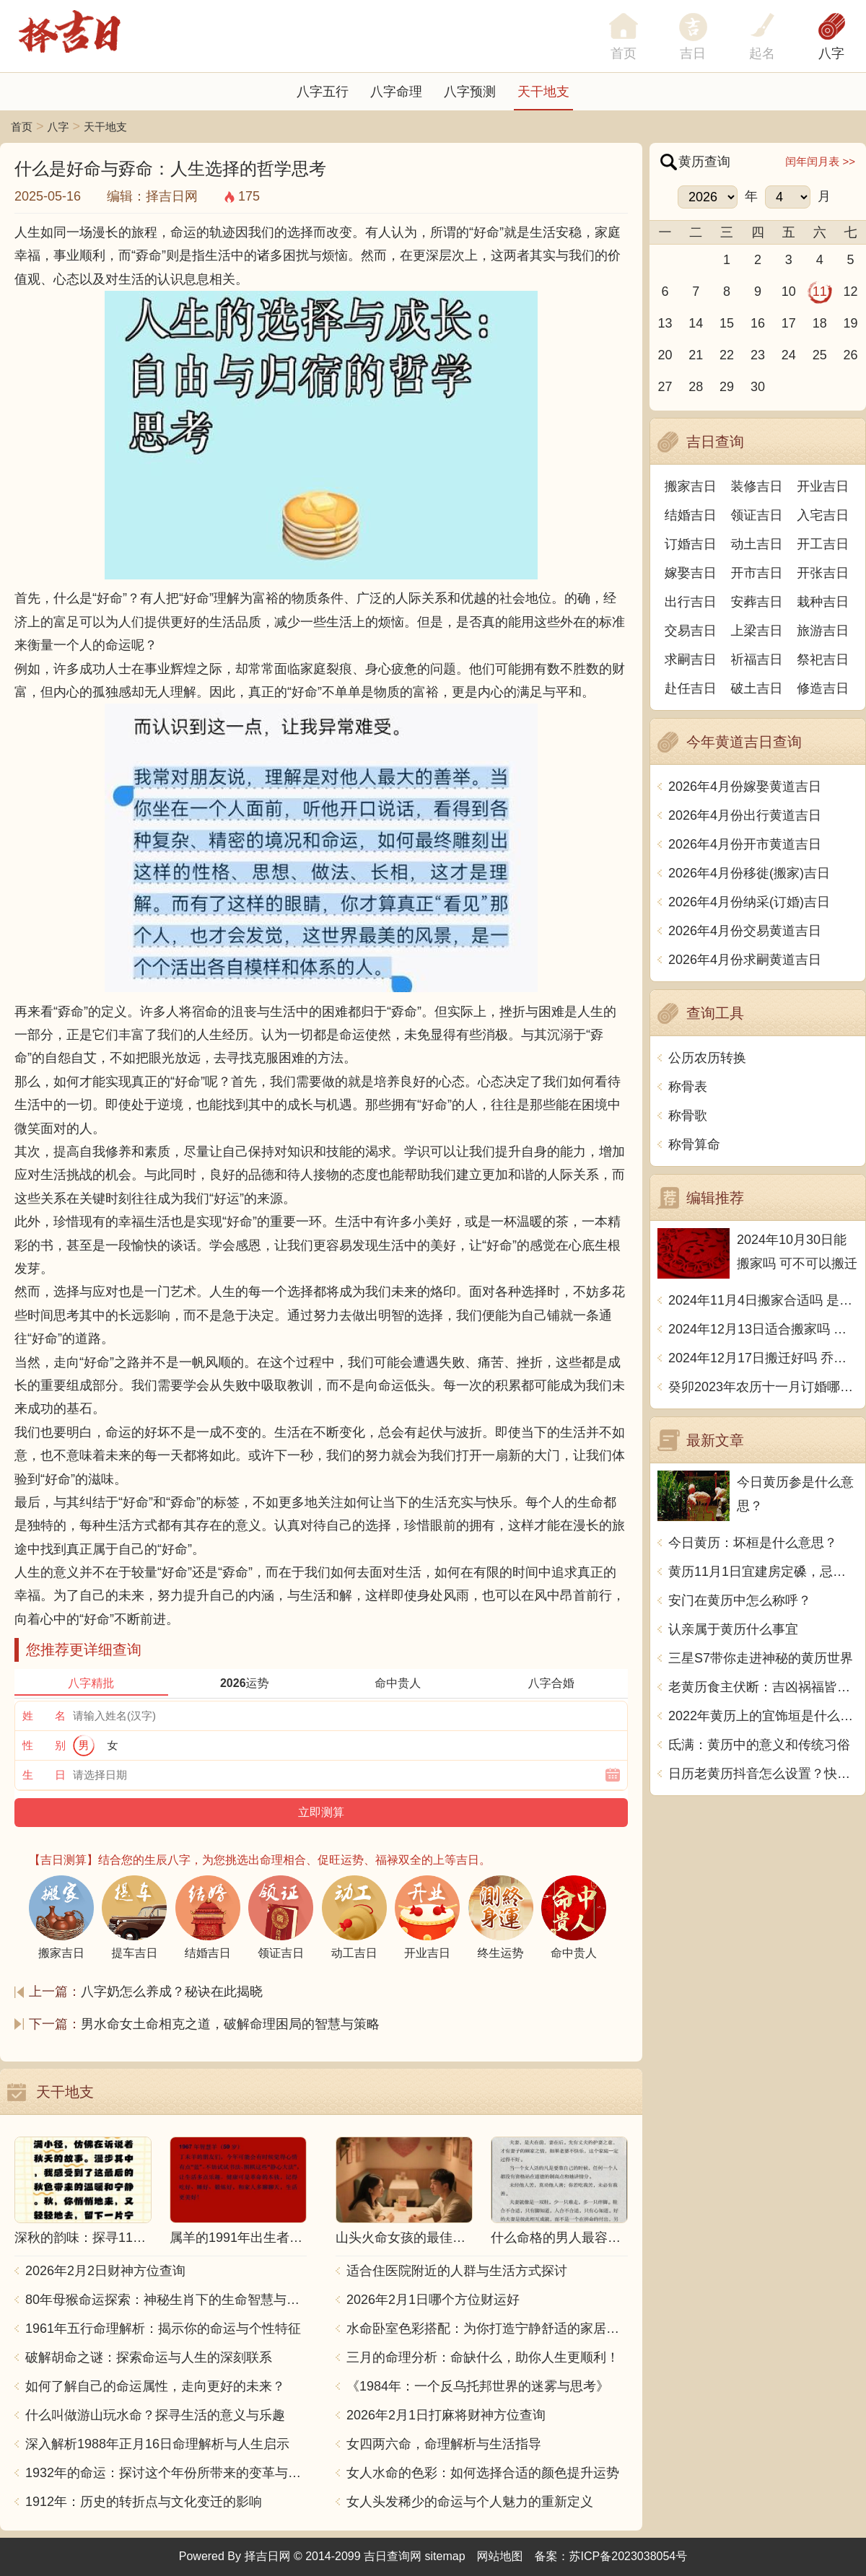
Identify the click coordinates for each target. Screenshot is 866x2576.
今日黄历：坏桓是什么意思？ (752, 1542)
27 (664, 387)
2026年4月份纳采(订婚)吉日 (749, 902)
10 (789, 291)
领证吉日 (757, 515)
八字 (831, 53)
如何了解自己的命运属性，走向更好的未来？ (155, 2386)
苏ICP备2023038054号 (628, 2556)
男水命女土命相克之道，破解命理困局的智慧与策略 (230, 2024)
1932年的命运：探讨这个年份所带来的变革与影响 (166, 2473)
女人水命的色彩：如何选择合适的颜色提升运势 (482, 2473)
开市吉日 (757, 573)
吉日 (693, 53)
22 (727, 355)
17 (789, 323)
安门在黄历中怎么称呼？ (739, 1600)
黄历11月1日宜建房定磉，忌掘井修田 (763, 1571)
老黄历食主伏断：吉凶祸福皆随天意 (763, 1687)
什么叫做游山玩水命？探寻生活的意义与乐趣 (155, 2415)
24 (789, 355)
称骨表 (687, 1086)
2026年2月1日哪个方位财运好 (433, 2299)
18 (820, 323)
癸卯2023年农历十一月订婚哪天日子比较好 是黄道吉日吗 (763, 1387)
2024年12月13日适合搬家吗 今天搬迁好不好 (763, 1329)
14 (695, 323)
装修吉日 (757, 486)
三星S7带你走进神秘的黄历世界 (760, 1658)
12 (851, 291)
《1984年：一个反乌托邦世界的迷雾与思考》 (477, 2386)
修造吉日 (823, 688)
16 (758, 323)
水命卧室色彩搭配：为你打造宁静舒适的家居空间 (487, 2328)
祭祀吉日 (823, 659)
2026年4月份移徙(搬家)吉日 (749, 873)
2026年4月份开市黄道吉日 (744, 844)
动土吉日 (757, 544)
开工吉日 (823, 544)
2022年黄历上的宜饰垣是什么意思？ (763, 1716)
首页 (21, 127)
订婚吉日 (691, 544)
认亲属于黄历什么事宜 (733, 1629)
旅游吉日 (823, 630)
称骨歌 (687, 1115)
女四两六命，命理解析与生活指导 (443, 2444)
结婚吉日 (691, 515)
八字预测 (470, 91)
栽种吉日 (823, 602)
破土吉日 (757, 688)
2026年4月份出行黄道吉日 (744, 815)
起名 (762, 53)
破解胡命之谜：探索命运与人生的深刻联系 (148, 2357)
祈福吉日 (757, 659)
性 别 (44, 1745)
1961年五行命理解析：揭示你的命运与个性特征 (163, 2328)
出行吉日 (691, 602)
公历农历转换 (707, 1058)
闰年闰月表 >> (820, 161)
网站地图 (500, 2556)
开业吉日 (823, 486)
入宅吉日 (823, 515)
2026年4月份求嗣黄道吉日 (744, 959)
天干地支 (543, 91)
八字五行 (323, 91)
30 (758, 387)
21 (695, 355)
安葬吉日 (757, 602)
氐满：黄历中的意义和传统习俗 (759, 1745)
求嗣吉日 (691, 659)
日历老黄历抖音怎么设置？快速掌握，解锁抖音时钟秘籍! (763, 1773)
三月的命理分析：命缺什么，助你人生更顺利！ (482, 2357)
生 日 (44, 1775)
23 (758, 355)
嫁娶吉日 (691, 573)
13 (664, 323)
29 (727, 387)
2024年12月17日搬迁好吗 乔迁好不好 (763, 1358)
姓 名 (44, 1715)
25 (820, 355)
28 (695, 387)
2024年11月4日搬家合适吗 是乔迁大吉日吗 (763, 1300)
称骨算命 (694, 1144)
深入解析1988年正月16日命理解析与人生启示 (157, 2444)
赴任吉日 (691, 688)
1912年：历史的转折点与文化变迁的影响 (143, 2501)
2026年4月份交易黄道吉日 (744, 931)
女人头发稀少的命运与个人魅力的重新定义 (469, 2501)
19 (851, 323)
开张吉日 (823, 573)
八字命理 (396, 91)
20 (664, 355)
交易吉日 (691, 630)
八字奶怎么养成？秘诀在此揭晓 (172, 1991)
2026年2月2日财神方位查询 (105, 2271)
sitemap (445, 2556)
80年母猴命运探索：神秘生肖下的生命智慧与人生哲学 (166, 2299)
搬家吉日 (691, 486)
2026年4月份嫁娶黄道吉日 (744, 786)
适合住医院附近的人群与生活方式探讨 (456, 2271)
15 (727, 323)
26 (851, 355)
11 (820, 291)
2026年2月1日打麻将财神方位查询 (446, 2415)
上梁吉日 (757, 630)
